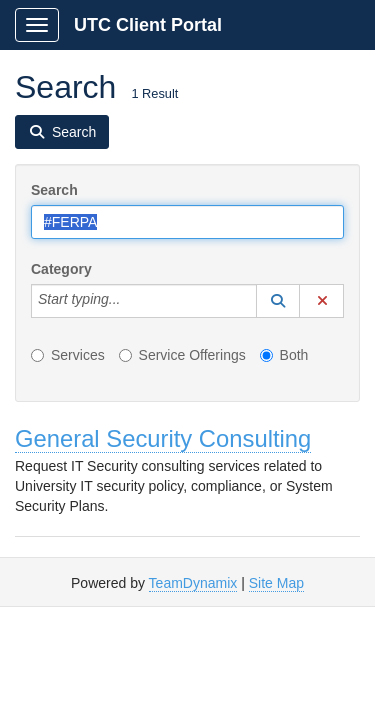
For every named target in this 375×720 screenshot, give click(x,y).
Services (68, 355)
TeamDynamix (193, 583)
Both (284, 355)
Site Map (276, 583)
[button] (278, 301)
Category (61, 269)
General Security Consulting (163, 438)
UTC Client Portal (148, 25)
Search (54, 190)
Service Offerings (182, 355)
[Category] (131, 301)
